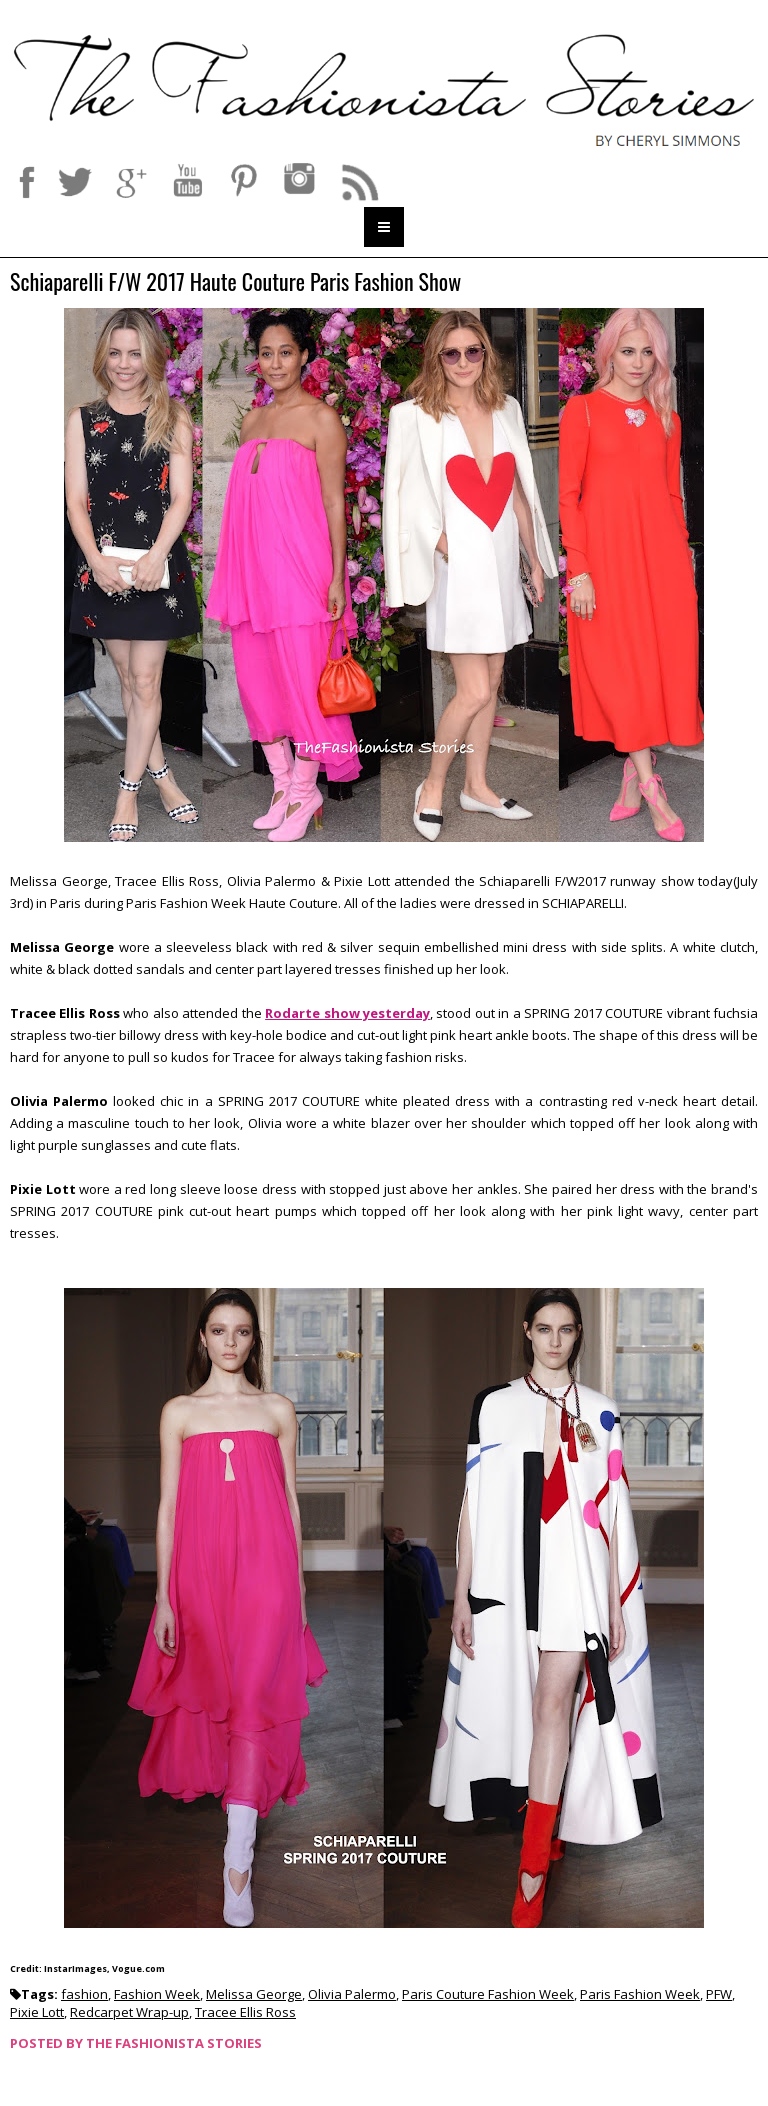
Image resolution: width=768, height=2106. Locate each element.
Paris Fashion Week (640, 1994)
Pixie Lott (37, 2012)
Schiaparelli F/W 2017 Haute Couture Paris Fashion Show (235, 282)
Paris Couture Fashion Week (488, 1994)
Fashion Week (157, 1994)
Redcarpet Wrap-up (129, 2012)
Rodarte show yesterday (347, 1013)
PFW (719, 1994)
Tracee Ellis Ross (245, 2012)
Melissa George (254, 1994)
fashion (84, 1994)
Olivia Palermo (352, 1994)
